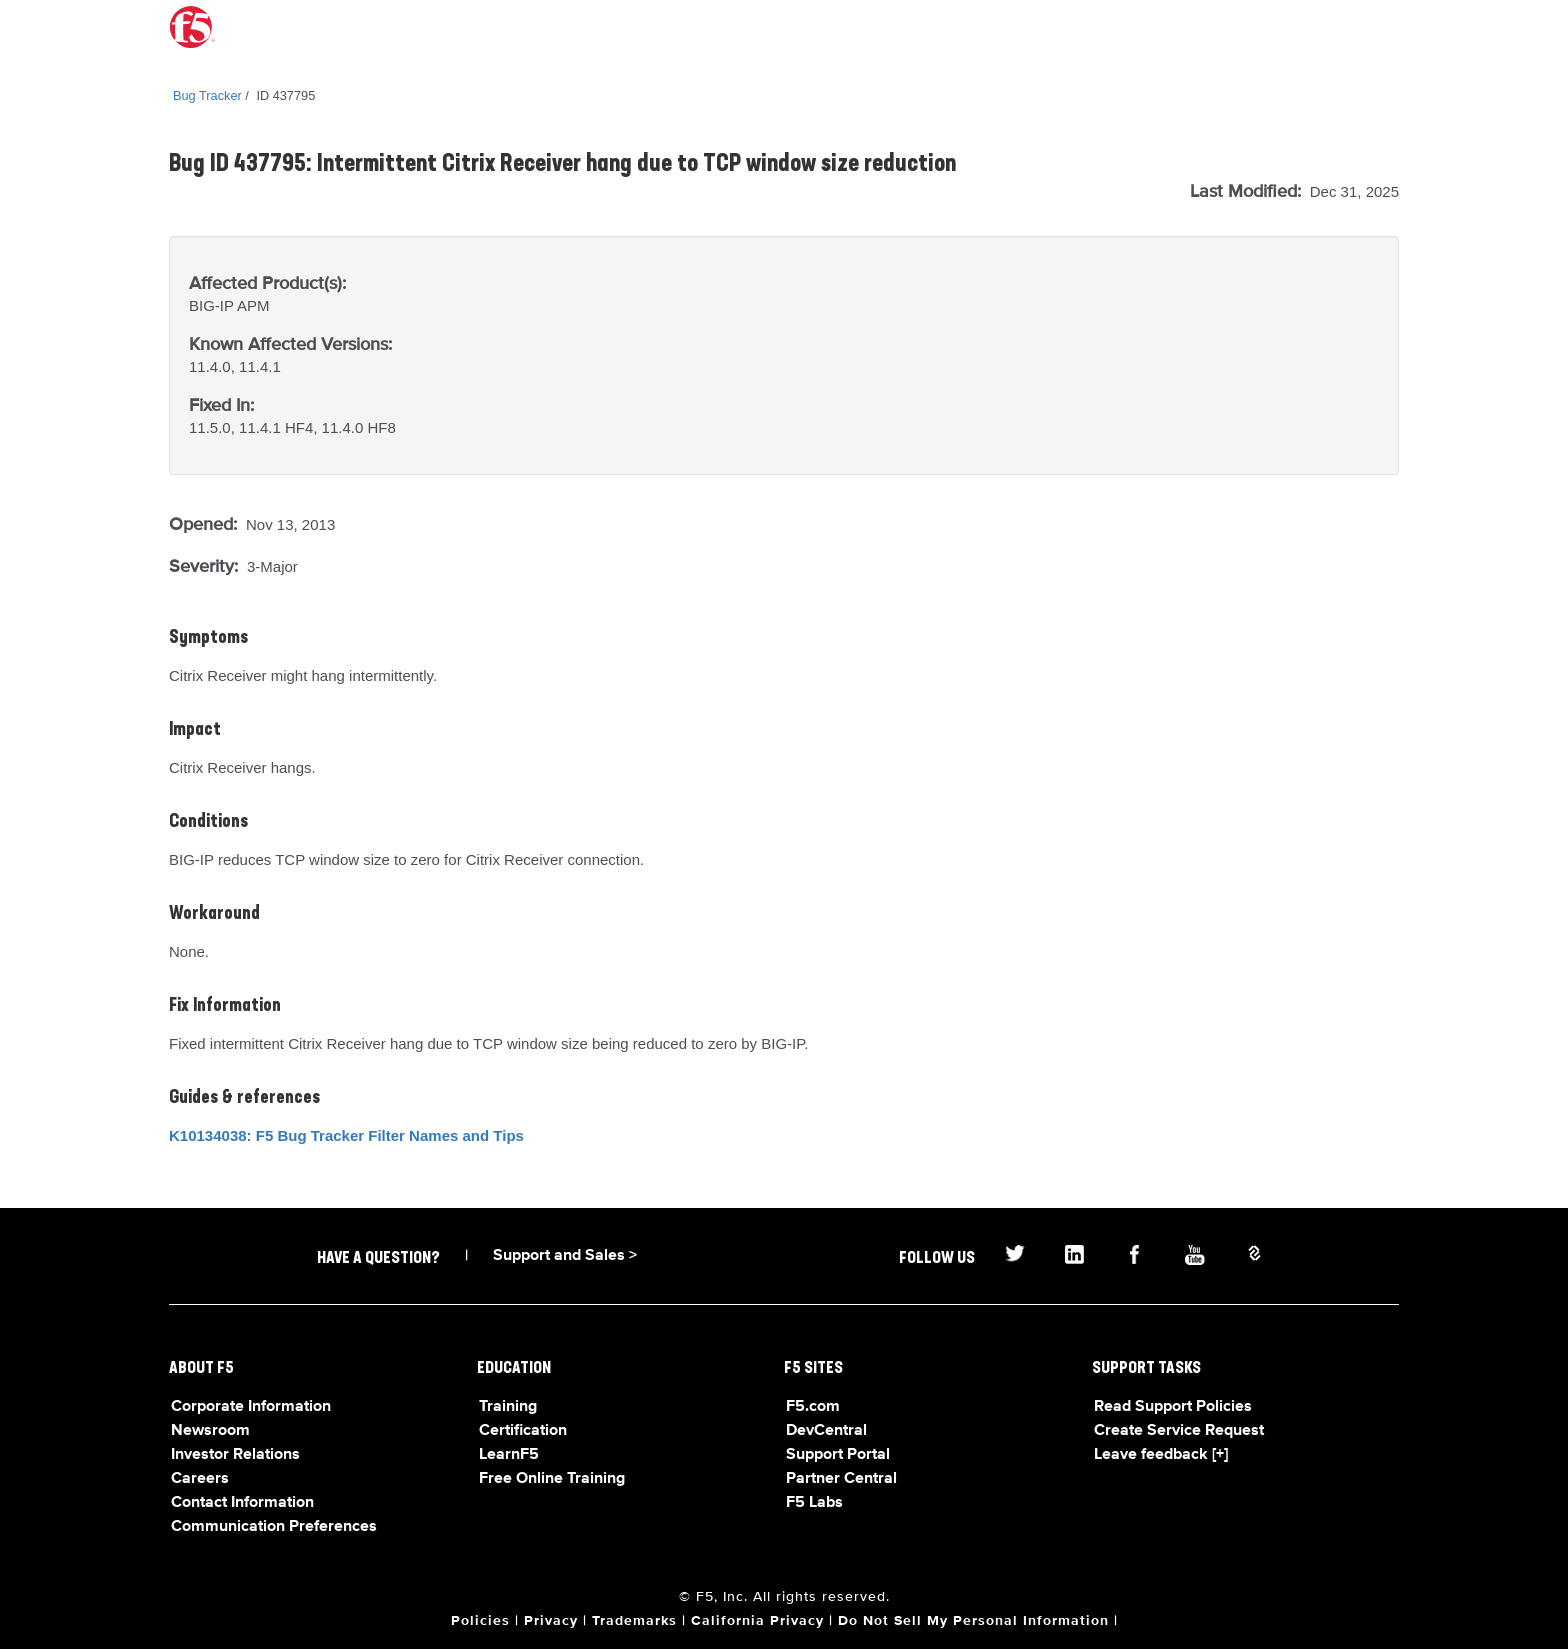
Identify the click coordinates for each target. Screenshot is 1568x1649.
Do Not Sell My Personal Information (973, 1621)
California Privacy (757, 1621)
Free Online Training (552, 1479)
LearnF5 (509, 1455)
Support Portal (838, 1455)
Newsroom (210, 1431)
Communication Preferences (274, 1527)
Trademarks (634, 1621)
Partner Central (841, 1479)
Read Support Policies (1173, 1407)
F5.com (813, 1407)
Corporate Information (251, 1407)
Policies (480, 1621)
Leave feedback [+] (1161, 1455)
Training (508, 1407)
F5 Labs (814, 1503)
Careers (200, 1479)
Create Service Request (1179, 1431)
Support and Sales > (565, 1256)
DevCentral (826, 1431)
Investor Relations (235, 1455)
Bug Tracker (207, 95)
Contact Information (242, 1503)
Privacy (551, 1621)
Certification (523, 1431)
